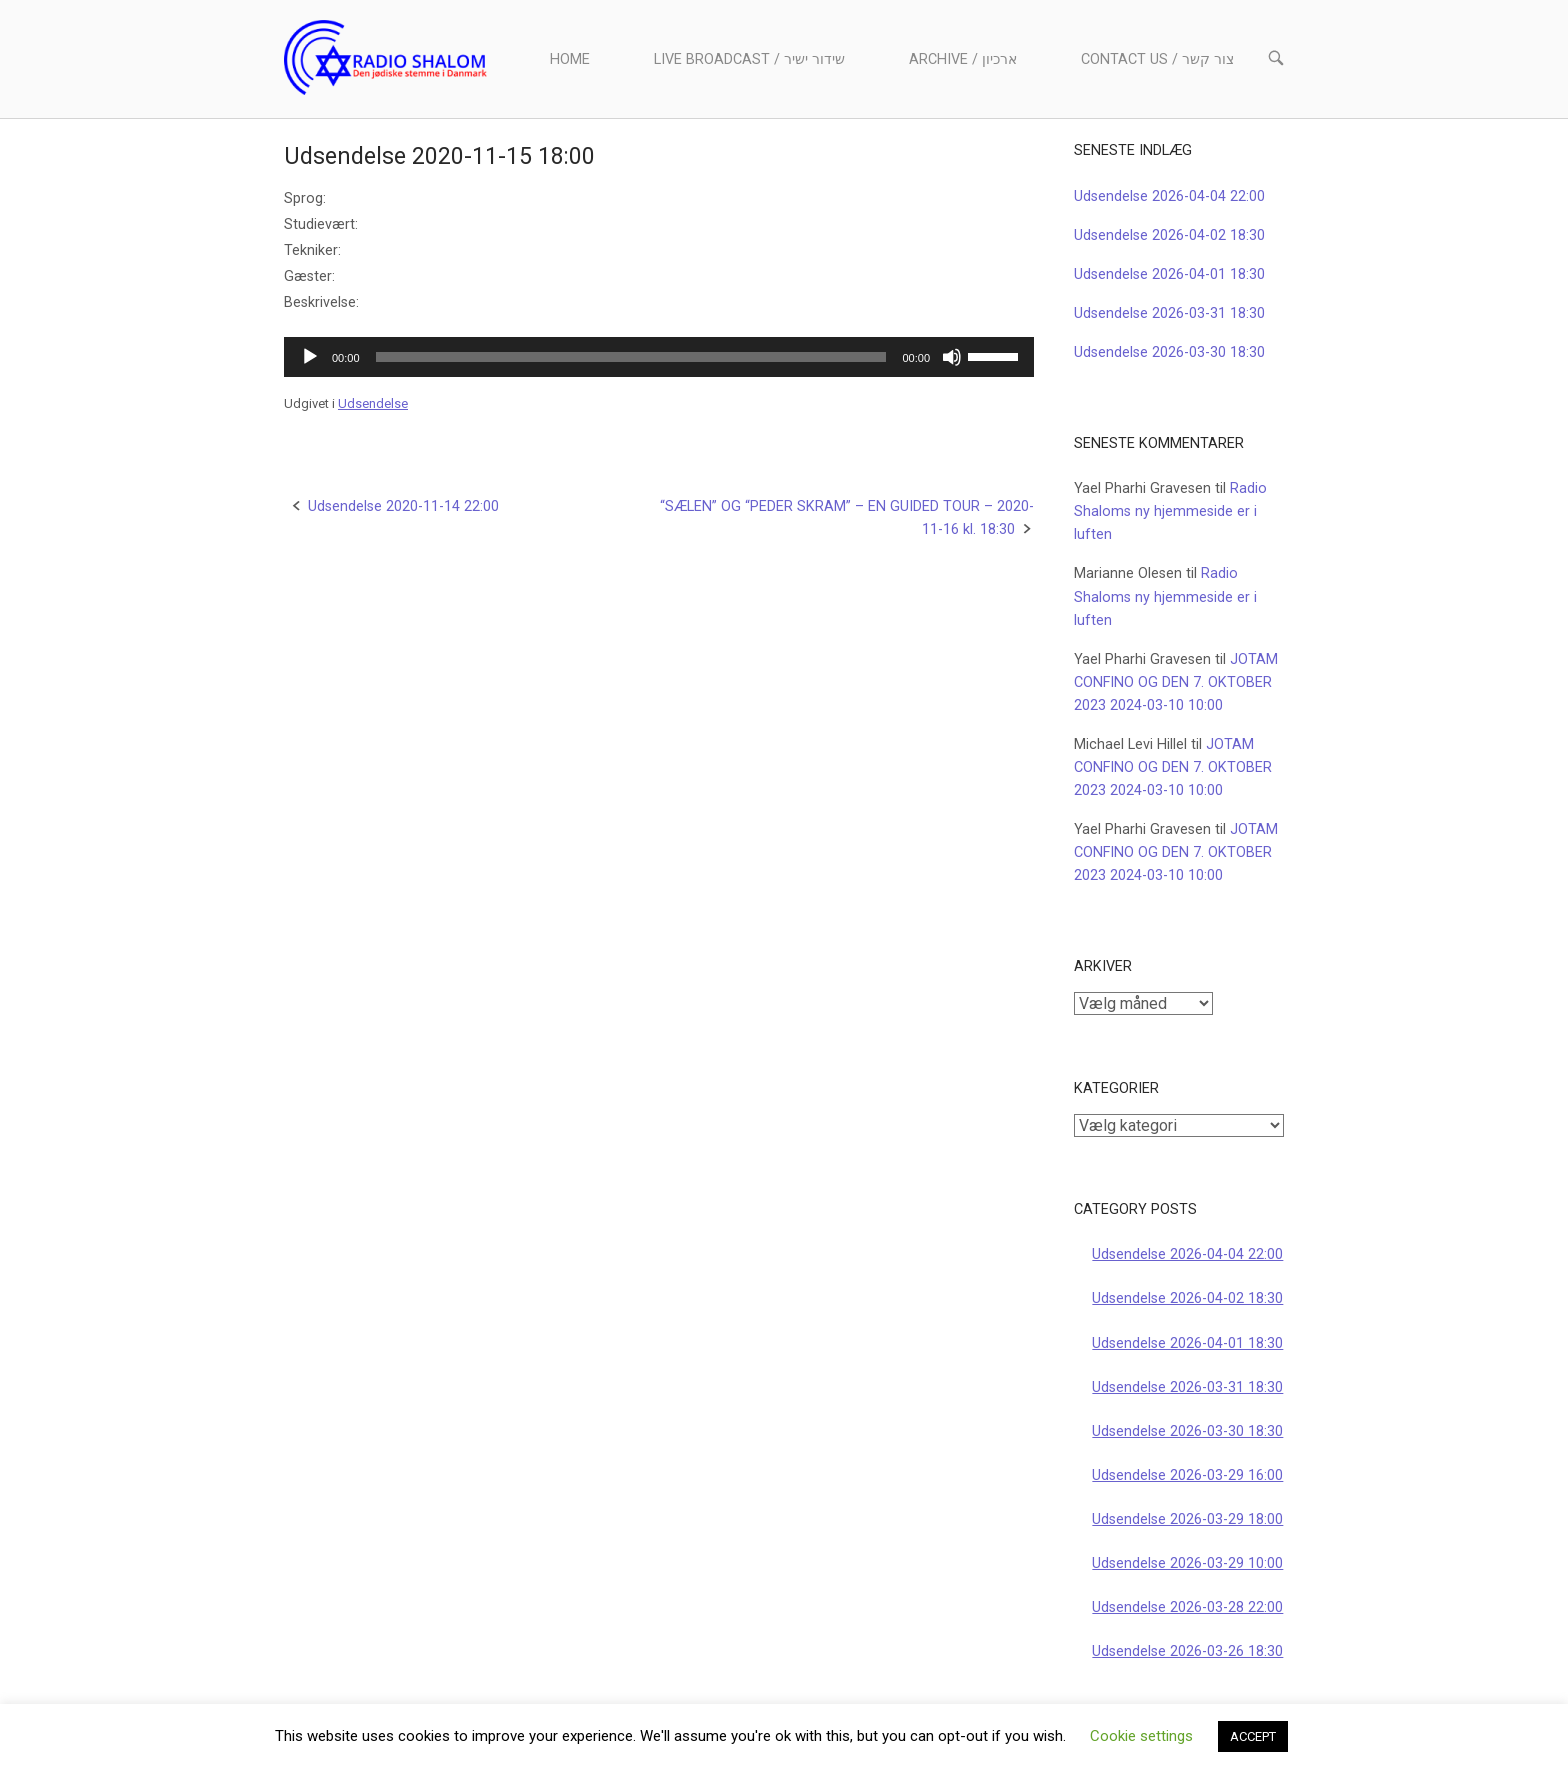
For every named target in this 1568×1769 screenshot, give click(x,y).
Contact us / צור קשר (1157, 59)
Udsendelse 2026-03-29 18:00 (1187, 1519)
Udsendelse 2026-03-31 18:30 (1169, 313)
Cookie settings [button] (1141, 1736)
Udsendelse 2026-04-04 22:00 (1169, 196)
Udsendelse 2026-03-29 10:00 (1187, 1563)
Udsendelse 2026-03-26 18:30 (1187, 1651)
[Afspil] (310, 357)
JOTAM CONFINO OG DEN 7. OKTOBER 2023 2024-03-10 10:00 (1176, 682)
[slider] (631, 357)
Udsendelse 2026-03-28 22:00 (1187, 1607)
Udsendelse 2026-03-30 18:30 (1169, 352)
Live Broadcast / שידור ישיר (749, 59)
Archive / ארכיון (963, 59)
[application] (659, 357)
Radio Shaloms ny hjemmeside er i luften (1170, 511)
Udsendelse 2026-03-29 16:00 (1187, 1475)
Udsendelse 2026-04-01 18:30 (1169, 274)
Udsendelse (373, 403)
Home (570, 59)
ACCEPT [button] (1253, 1736)
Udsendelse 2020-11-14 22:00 (403, 506)
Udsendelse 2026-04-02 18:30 (1169, 235)
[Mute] (952, 357)
